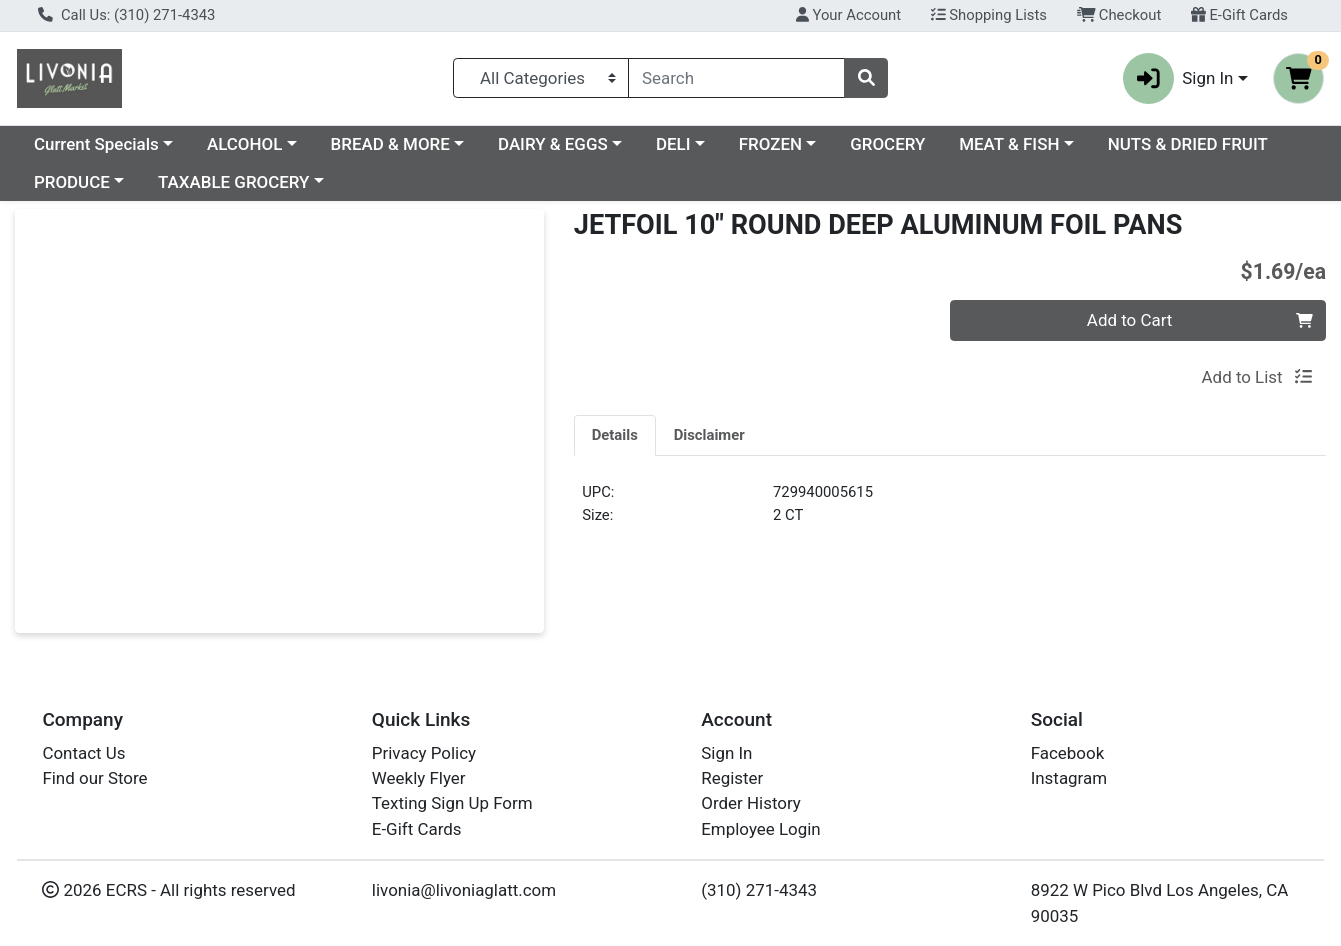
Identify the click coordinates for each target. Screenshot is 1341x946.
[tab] (615, 435)
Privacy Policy (424, 753)
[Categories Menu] (541, 78)
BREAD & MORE (390, 144)
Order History (751, 803)
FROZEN (770, 144)
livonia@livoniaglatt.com (464, 890)
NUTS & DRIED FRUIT (1188, 144)
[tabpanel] (950, 511)
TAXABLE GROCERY (233, 182)
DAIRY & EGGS (553, 144)
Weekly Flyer (419, 778)
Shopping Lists (989, 15)
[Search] (736, 78)
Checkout (1119, 15)
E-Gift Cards (1239, 15)
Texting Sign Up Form (452, 803)
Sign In (726, 753)
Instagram (1069, 778)
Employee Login (760, 829)
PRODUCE (72, 182)
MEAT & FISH (1009, 144)
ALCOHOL (244, 144)
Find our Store (94, 778)
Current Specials (96, 144)
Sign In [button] (1178, 78)
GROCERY (887, 144)
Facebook (1068, 753)
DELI (673, 144)
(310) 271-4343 (759, 890)
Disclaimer (709, 435)
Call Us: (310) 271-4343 (126, 15)
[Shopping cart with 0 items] (1298, 78)
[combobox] (736, 78)
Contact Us (83, 753)
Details (615, 435)
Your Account (848, 15)
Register (732, 778)
